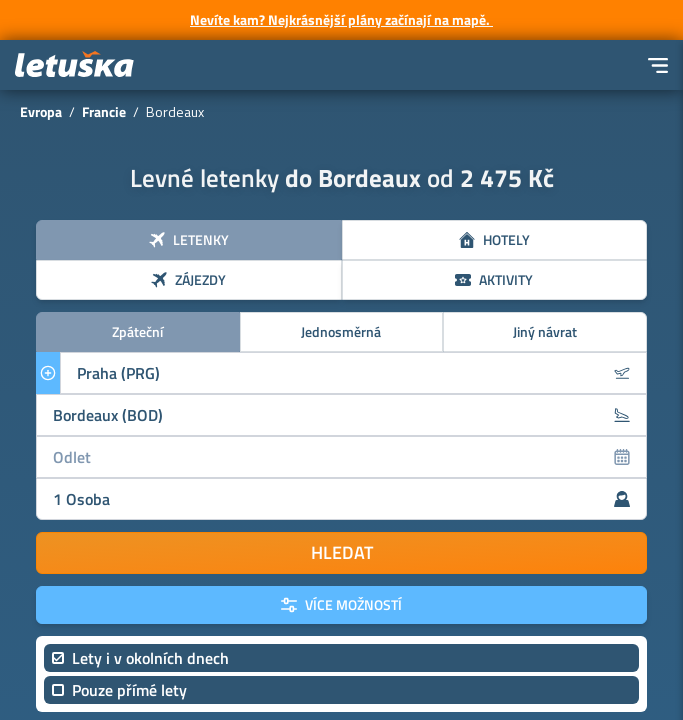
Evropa (41, 111)
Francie (104, 111)
